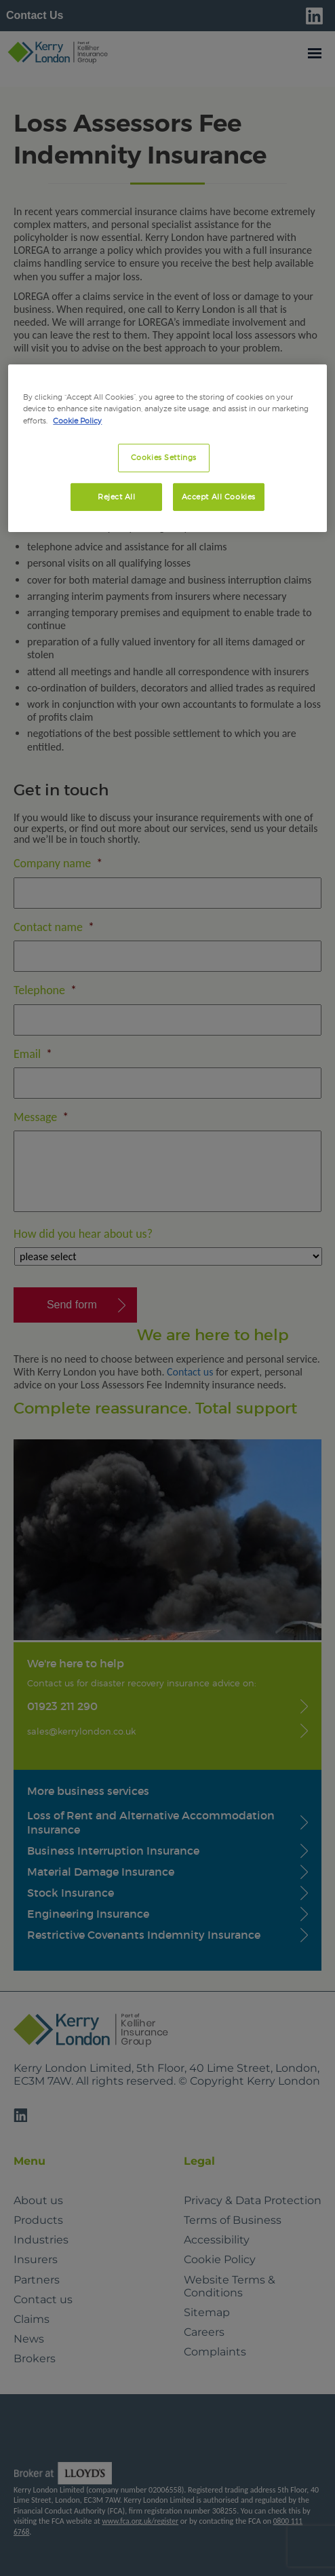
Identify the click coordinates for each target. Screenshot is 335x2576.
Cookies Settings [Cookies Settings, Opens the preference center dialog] (164, 456)
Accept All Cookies (219, 496)
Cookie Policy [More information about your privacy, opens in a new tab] (77, 420)
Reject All (117, 496)
